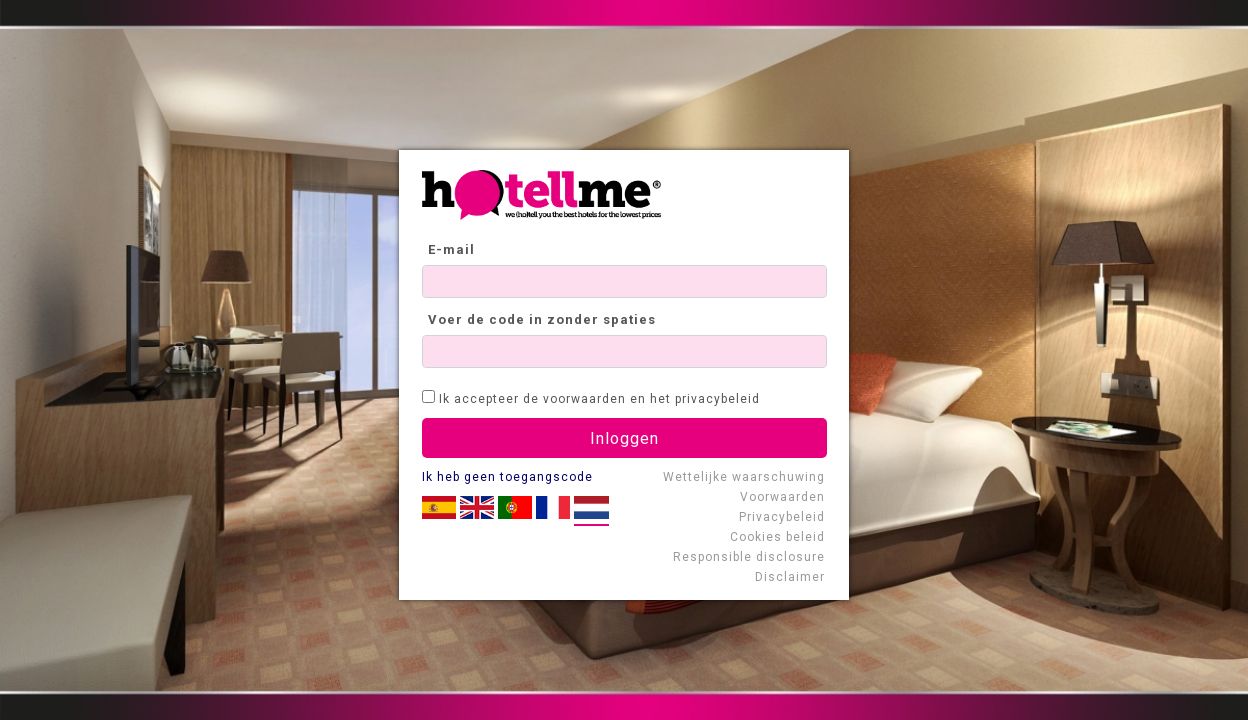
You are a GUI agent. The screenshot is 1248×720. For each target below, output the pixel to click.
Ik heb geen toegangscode (507, 477)
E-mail (451, 249)
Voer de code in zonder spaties (542, 319)
